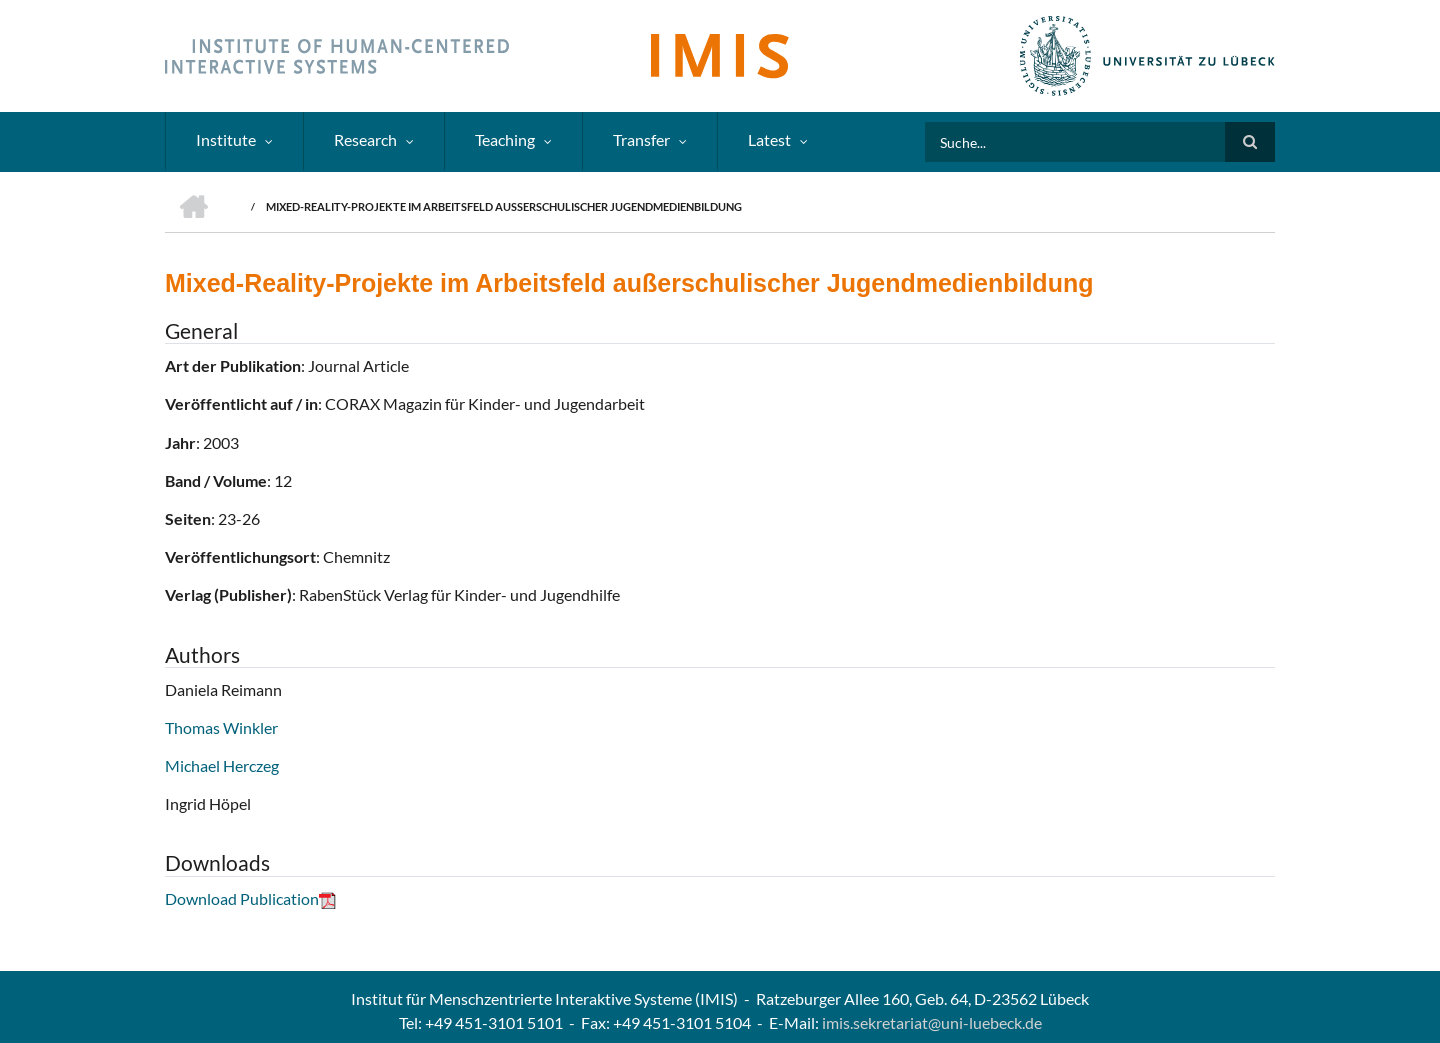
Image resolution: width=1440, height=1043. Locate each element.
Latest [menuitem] (769, 139)
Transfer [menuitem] (641, 139)
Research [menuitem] (365, 139)
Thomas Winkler (221, 727)
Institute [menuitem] (226, 139)
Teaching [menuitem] (505, 139)
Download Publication (250, 898)
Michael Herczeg (222, 765)
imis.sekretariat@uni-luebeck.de (932, 1022)
